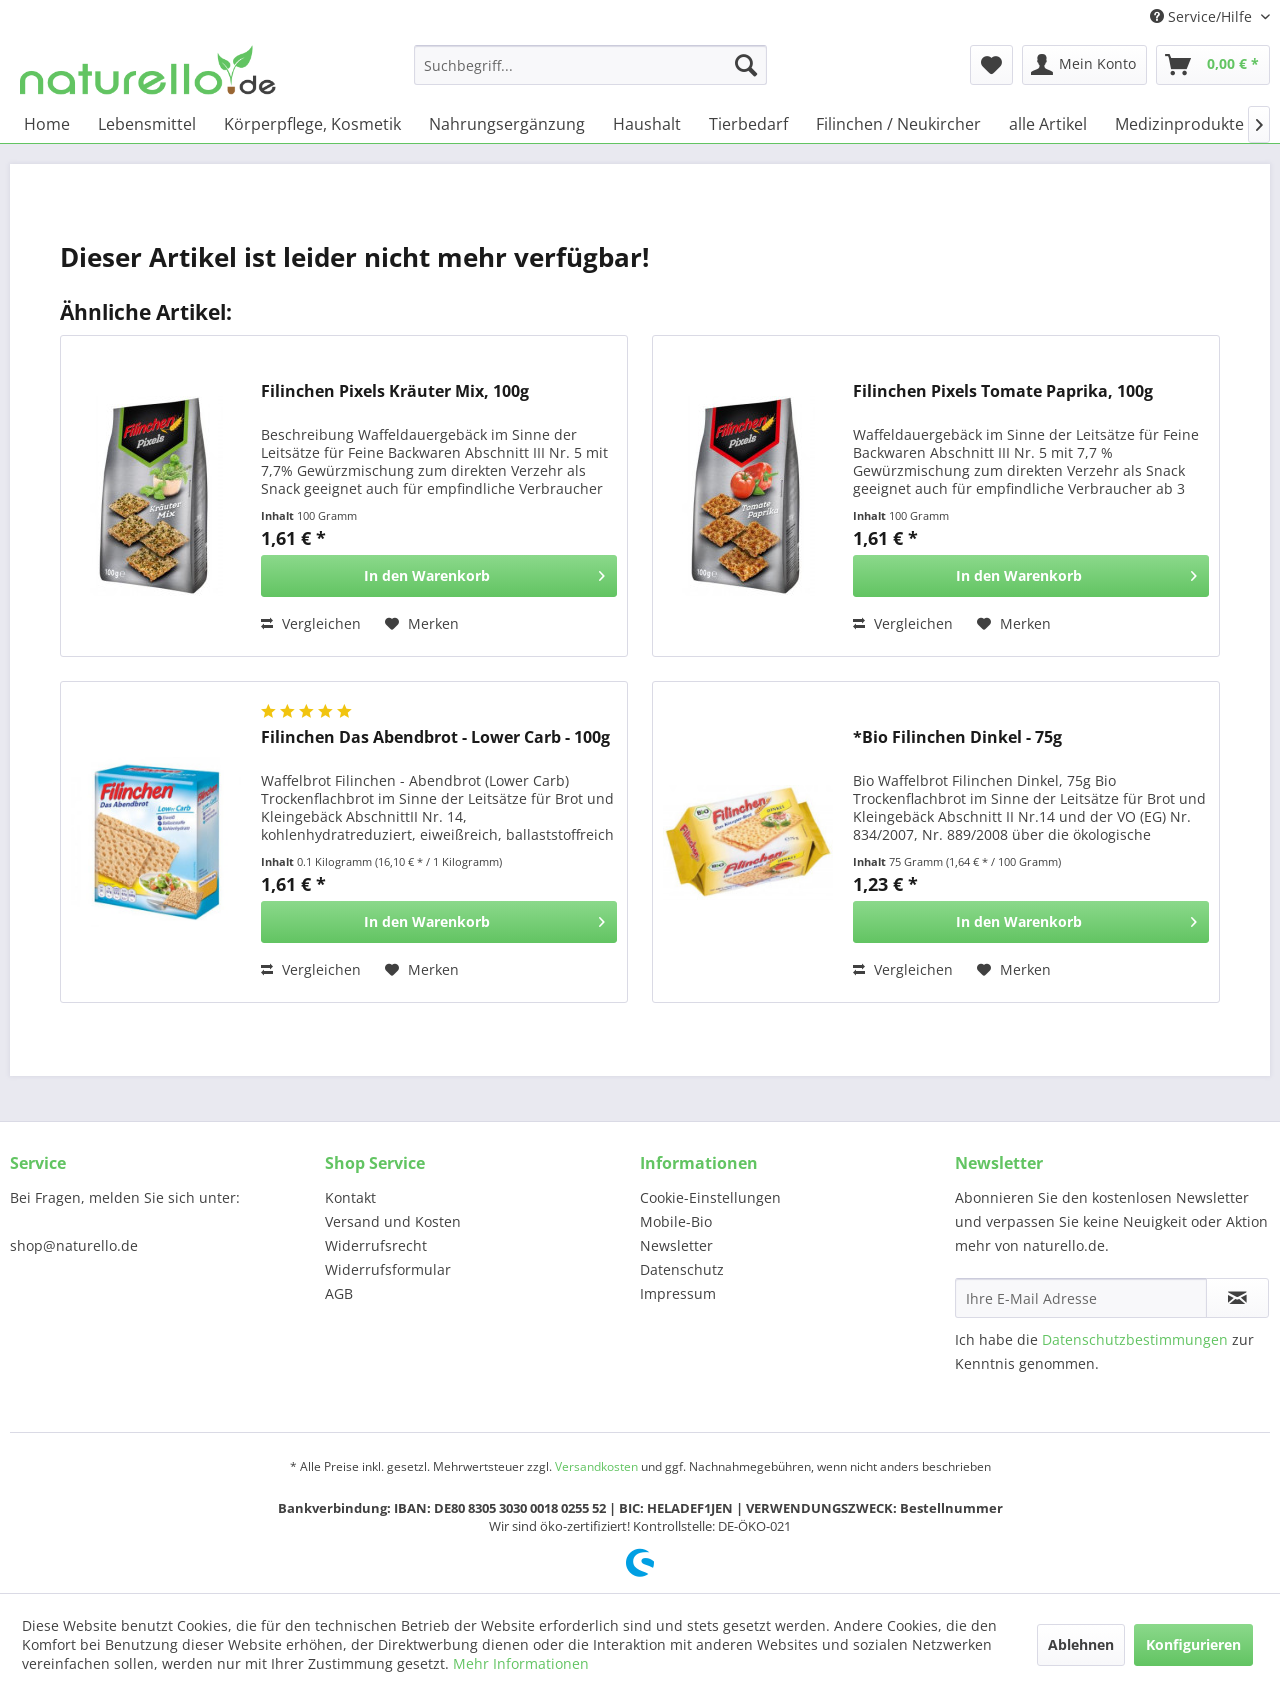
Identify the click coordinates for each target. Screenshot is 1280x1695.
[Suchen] (746, 65)
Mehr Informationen (521, 1663)
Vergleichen (311, 623)
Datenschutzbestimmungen (1135, 1339)
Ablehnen (1081, 1644)
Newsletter (676, 1245)
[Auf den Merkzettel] (422, 624)
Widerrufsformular (388, 1269)
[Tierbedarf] (748, 124)
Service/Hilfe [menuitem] (1203, 16)
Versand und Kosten (393, 1221)
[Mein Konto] (1084, 65)
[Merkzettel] (991, 65)
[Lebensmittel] (147, 124)
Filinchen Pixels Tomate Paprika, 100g (1003, 391)
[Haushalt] (647, 124)
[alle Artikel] (1048, 124)
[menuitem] (590, 65)
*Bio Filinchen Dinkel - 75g (957, 737)
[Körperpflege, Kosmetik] (312, 124)
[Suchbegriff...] (590, 65)
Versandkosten (596, 1466)
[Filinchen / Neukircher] (898, 124)
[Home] (47, 124)
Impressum (678, 1293)
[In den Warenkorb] (439, 576)
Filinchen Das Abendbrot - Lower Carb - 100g (435, 737)
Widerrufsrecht (376, 1245)
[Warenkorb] (1213, 65)
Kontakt (350, 1197)
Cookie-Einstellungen (710, 1197)
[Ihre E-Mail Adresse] (1081, 1298)
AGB (339, 1293)
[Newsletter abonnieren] (1237, 1298)
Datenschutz (682, 1269)
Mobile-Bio (676, 1221)
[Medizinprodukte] (1179, 124)
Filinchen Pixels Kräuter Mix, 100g (395, 391)
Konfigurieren (1193, 1644)
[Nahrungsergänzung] (507, 124)
